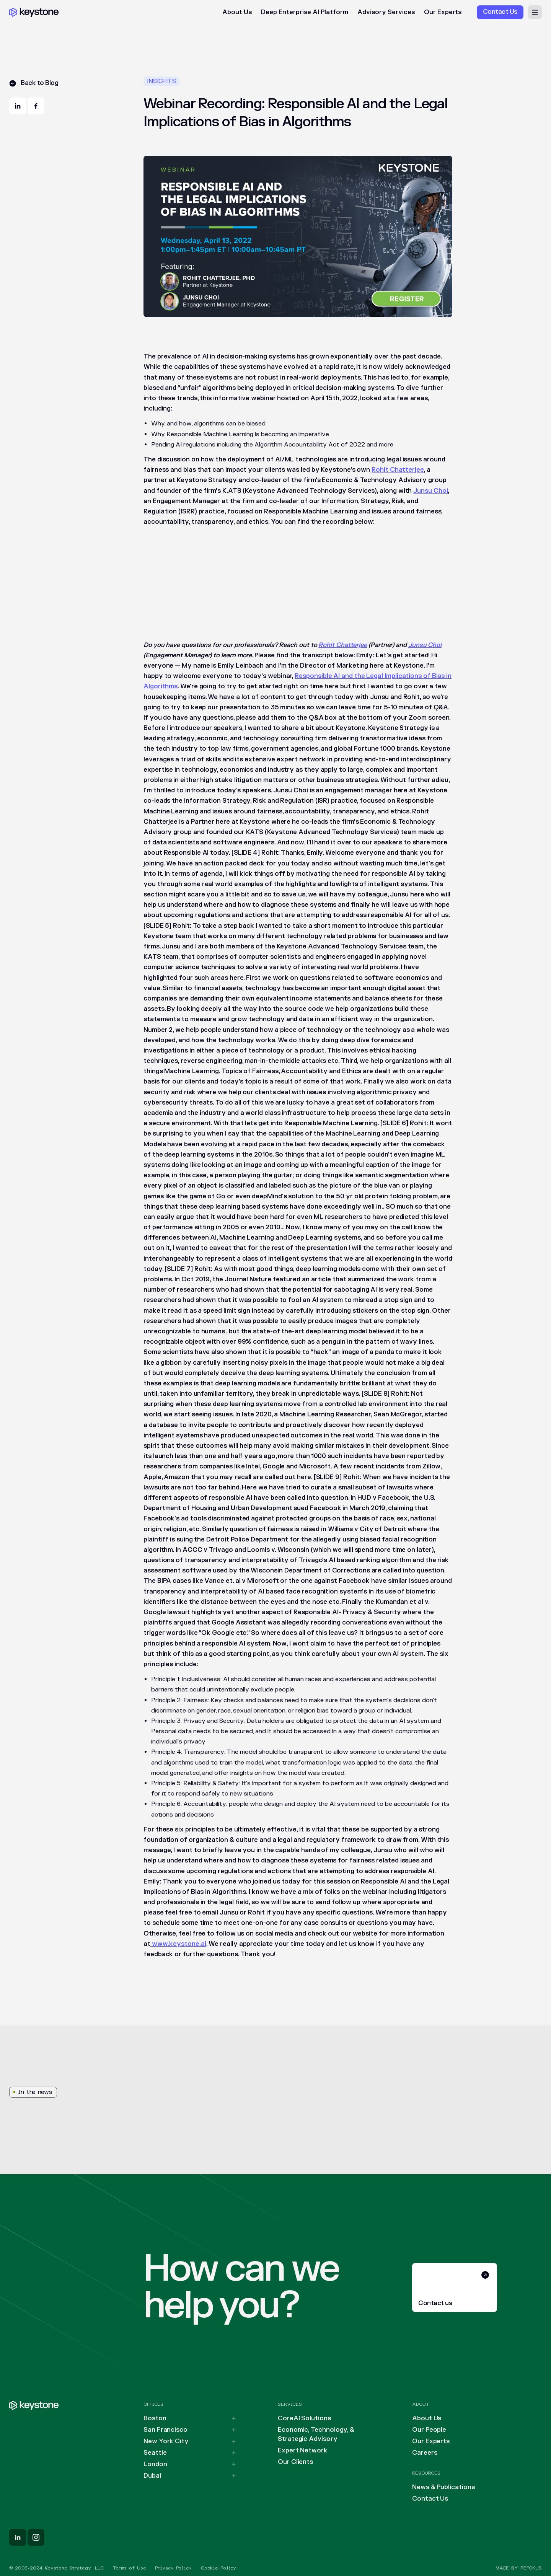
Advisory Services (386, 12)
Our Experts (442, 12)
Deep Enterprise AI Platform (304, 12)
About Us (237, 12)
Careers (424, 2453)
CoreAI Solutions (304, 2418)
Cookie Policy (218, 2568)
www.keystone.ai (178, 1944)
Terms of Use (129, 2568)
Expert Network (303, 2450)
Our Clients (295, 2462)
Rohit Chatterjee (398, 470)
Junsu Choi (430, 491)
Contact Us (430, 2499)
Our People (429, 2430)
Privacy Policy (173, 2568)
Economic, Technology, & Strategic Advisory (316, 2434)
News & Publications (443, 2487)
